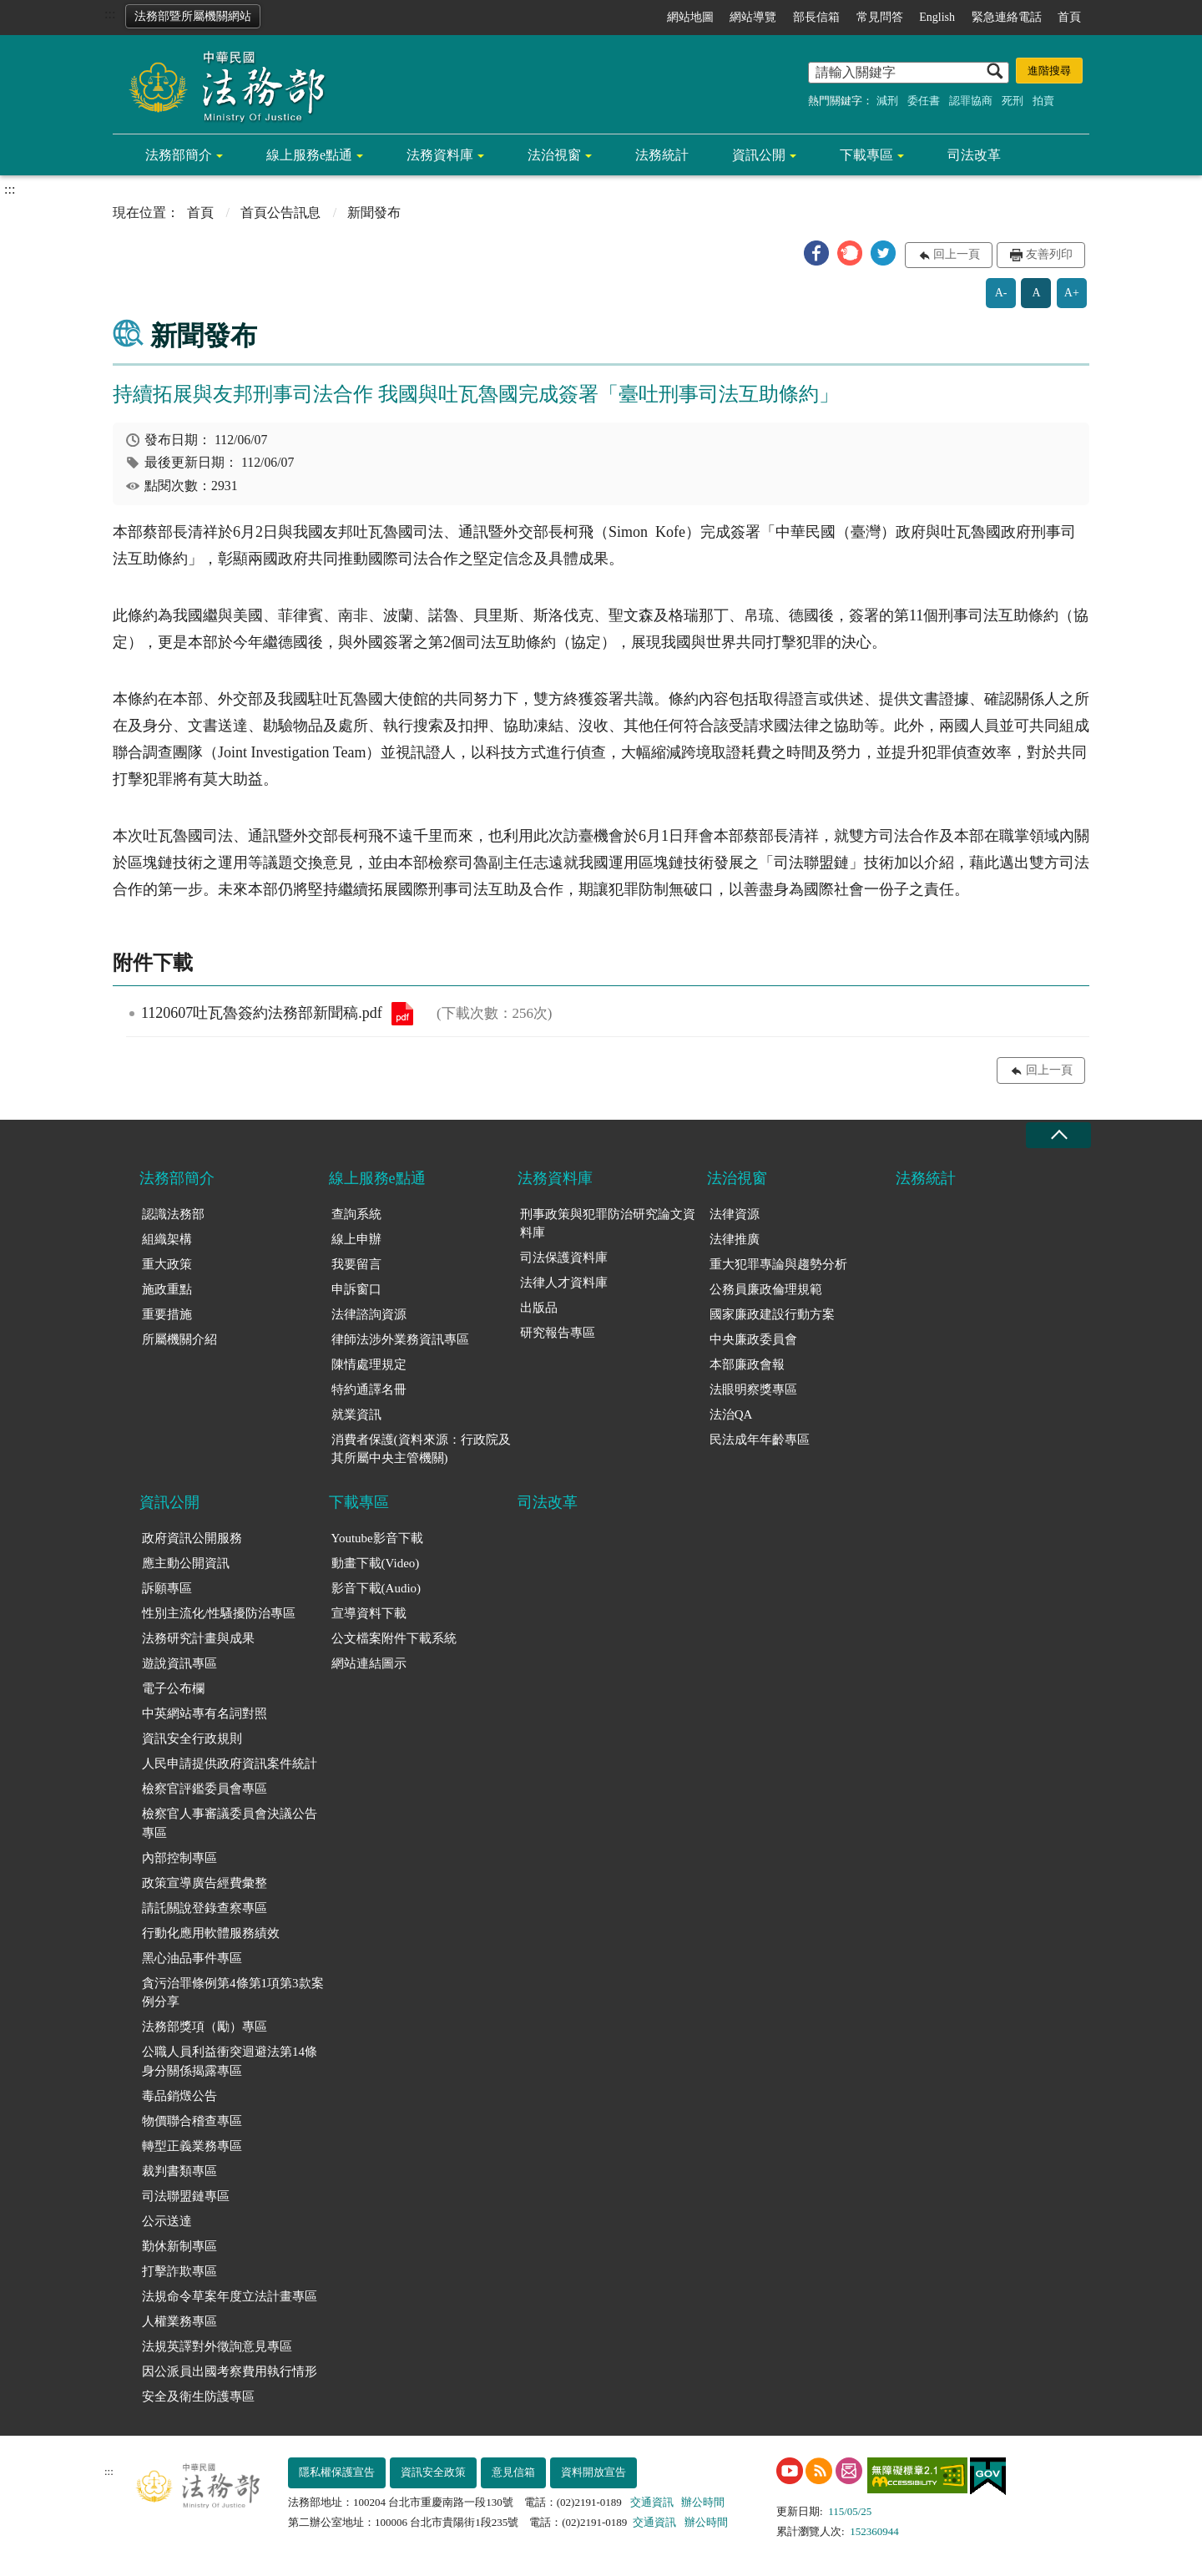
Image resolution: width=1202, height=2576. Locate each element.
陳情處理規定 (369, 1364)
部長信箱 (816, 17)
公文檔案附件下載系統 (394, 1638)
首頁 (1069, 17)
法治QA (731, 1414)
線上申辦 (356, 1239)
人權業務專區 (179, 2321)
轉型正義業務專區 (192, 2146)
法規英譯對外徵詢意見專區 (217, 2346)
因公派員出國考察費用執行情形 (229, 2371)
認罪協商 (970, 100)
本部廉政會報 (747, 1364)
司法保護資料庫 (564, 1257)
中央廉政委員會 (753, 1339)
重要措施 (167, 1314)
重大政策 (167, 1264)
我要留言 (356, 1264)
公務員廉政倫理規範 (766, 1289)
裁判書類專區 (179, 2171)
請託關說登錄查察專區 (204, 1908)
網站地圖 (690, 17)
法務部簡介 (178, 155)
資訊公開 (758, 155)
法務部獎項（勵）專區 (204, 2026)
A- (1001, 292)
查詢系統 (356, 1214)
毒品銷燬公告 (179, 2096)
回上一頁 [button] (956, 254)
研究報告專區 (557, 1332)
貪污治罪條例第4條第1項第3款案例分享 (233, 1992)
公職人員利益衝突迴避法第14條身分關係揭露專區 (229, 2061)
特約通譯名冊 (369, 1389)
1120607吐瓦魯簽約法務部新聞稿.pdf (402, 1014)
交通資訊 (652, 2502)
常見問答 (879, 17)
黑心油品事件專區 (192, 1958)
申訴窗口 (356, 1289)
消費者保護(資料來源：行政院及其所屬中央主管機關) (421, 1449)
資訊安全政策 (433, 2472)
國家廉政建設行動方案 (772, 1314)
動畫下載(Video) (375, 1563)
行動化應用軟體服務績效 (211, 1933)
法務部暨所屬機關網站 (192, 16)
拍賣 (1043, 100)
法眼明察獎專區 (753, 1389)
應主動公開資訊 (186, 1563)
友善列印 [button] (1049, 254)
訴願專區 (167, 1588)
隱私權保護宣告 (337, 2472)
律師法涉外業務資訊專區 (400, 1339)
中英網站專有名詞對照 (204, 1713)
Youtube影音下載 (377, 1538)
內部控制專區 (179, 1858)
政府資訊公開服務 (192, 1538)
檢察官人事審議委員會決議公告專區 (229, 1823)
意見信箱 (513, 2472)
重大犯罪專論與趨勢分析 (778, 1264)
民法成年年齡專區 (760, 1439)
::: (109, 14)
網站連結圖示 (369, 1663)
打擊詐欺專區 (179, 2271)
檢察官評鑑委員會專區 (204, 1788)
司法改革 (974, 155)
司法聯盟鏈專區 (186, 2196)
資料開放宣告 (593, 2472)
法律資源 (735, 1214)
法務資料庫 (440, 155)
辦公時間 (703, 2502)
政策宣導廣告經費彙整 (204, 1883)
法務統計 (662, 155)
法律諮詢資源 (369, 1314)
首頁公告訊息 (280, 212)
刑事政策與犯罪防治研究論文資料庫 (607, 1223)
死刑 (1012, 100)
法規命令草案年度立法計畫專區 (229, 2296)
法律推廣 (735, 1239)
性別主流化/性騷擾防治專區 (218, 1613)
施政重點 (167, 1289)
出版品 (539, 1307)
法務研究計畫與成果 (198, 1638)
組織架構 (167, 1239)
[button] (816, 253)
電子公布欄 (173, 1688)
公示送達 (167, 2221)
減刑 (887, 100)
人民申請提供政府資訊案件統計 (229, 1763)
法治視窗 (554, 155)
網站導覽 (753, 17)
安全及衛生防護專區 (198, 2396)
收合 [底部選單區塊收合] (1058, 1135)
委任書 (923, 100)
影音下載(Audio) (376, 1588)
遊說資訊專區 (179, 1663)
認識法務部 (173, 1214)
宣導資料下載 (369, 1613)
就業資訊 (356, 1414)
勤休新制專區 (179, 2246)
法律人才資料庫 (564, 1282)
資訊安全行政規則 (192, 1738)
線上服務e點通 (309, 155)
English (937, 17)
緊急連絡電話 (1007, 17)
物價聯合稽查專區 (192, 2121)
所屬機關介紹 (179, 1339)
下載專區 (866, 155)
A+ (1071, 292)
